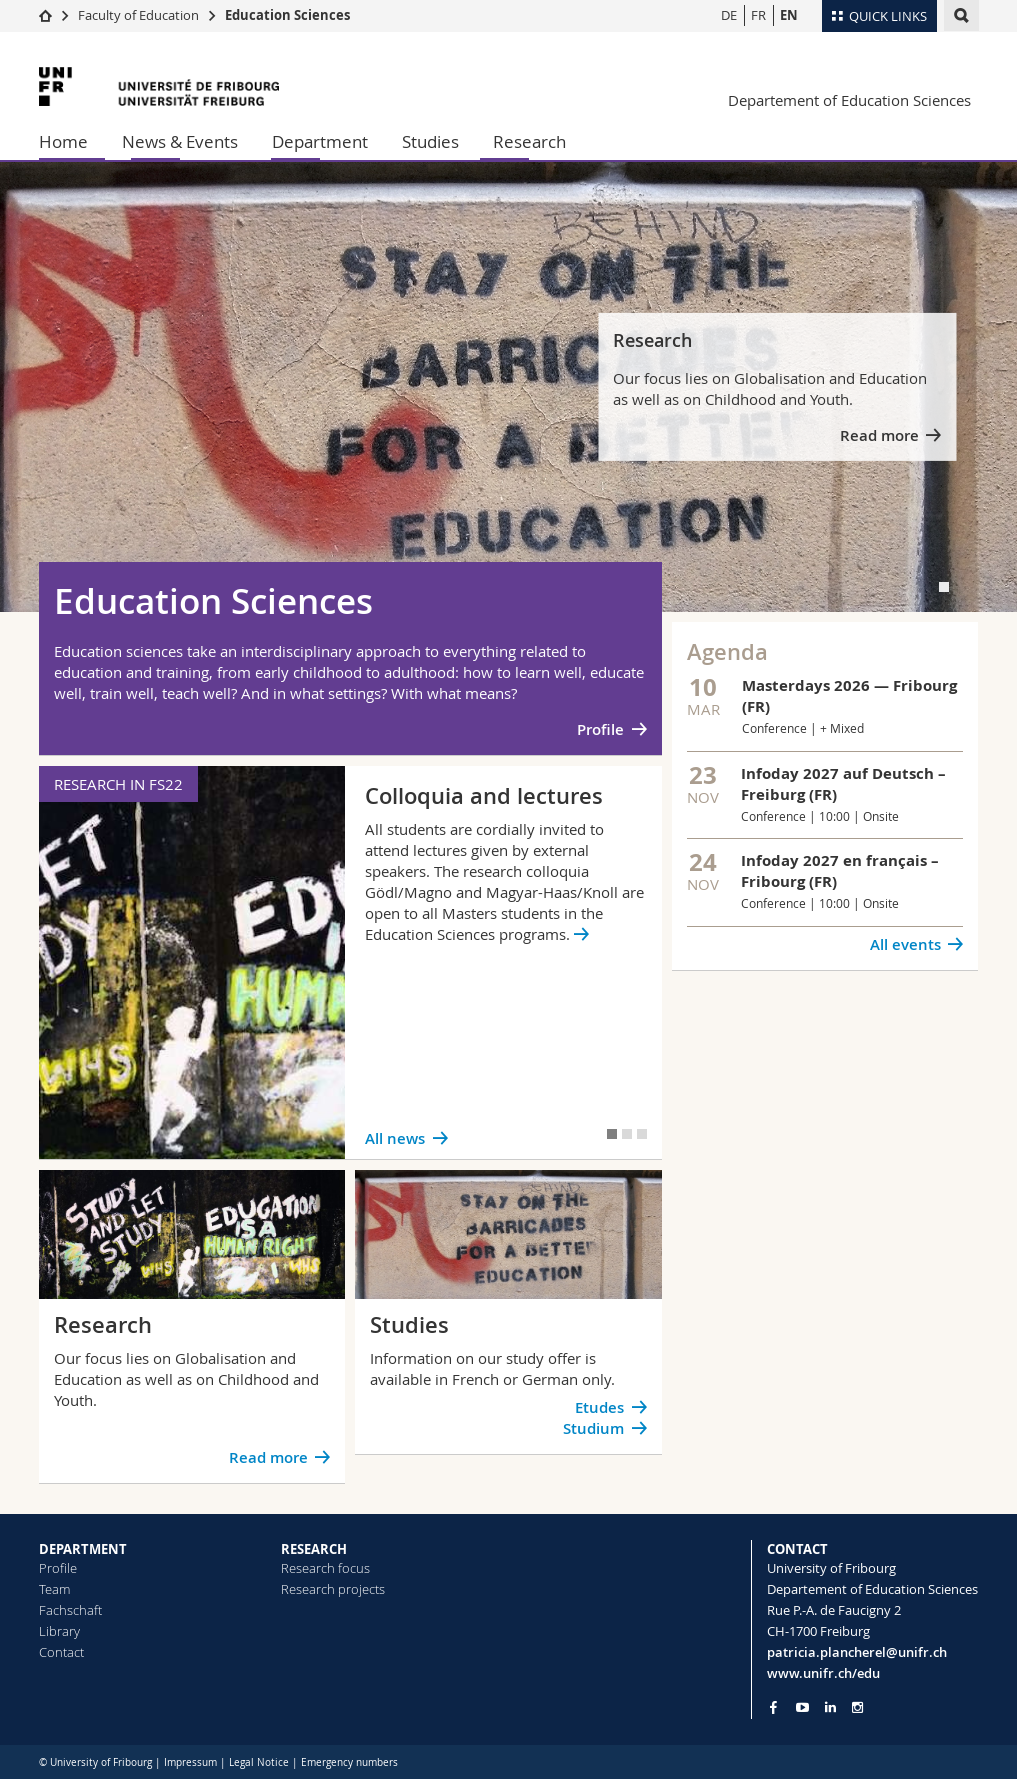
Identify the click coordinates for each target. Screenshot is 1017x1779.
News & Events (180, 141)
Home (63, 141)
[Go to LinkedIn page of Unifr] (830, 1707)
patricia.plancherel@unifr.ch (857, 1652)
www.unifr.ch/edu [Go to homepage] (823, 1673)
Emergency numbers (349, 1762)
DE (729, 15)
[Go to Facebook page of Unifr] (773, 1707)
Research (529, 141)
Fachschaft (70, 1610)
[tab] (944, 587)
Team (54, 1589)
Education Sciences (287, 15)
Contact (61, 1652)
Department (320, 141)
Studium (593, 1428)
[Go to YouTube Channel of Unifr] (802, 1707)
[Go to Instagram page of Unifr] (857, 1707)
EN (789, 15)
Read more (879, 435)
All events (905, 944)
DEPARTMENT (83, 1549)
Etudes (599, 1407)
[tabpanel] (508, 387)
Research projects (333, 1589)
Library (59, 1631)
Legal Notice (259, 1762)
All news (395, 1138)
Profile (600, 729)
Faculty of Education (138, 15)
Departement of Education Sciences (849, 100)
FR (758, 15)
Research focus (325, 1568)
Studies (430, 141)
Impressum (190, 1762)
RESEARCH (314, 1549)
